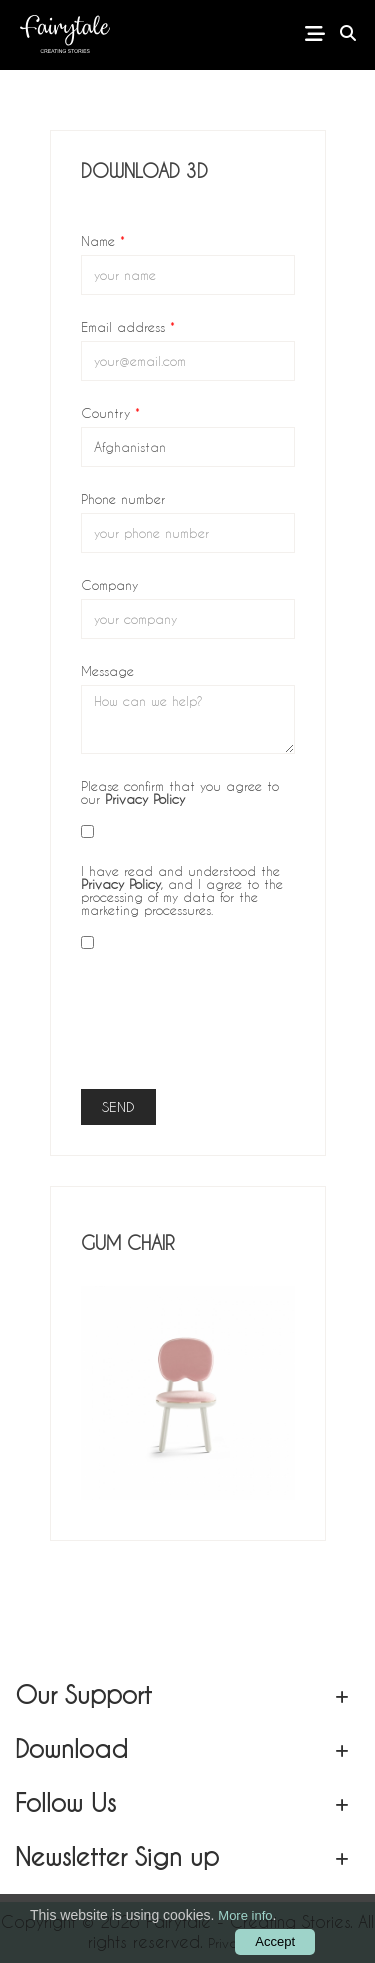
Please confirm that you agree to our (180, 791)
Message (107, 670)
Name (103, 240)
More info (245, 1915)
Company (109, 584)
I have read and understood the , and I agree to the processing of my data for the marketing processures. (182, 889)
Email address (128, 326)
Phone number (123, 498)
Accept (275, 1941)
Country (110, 412)
